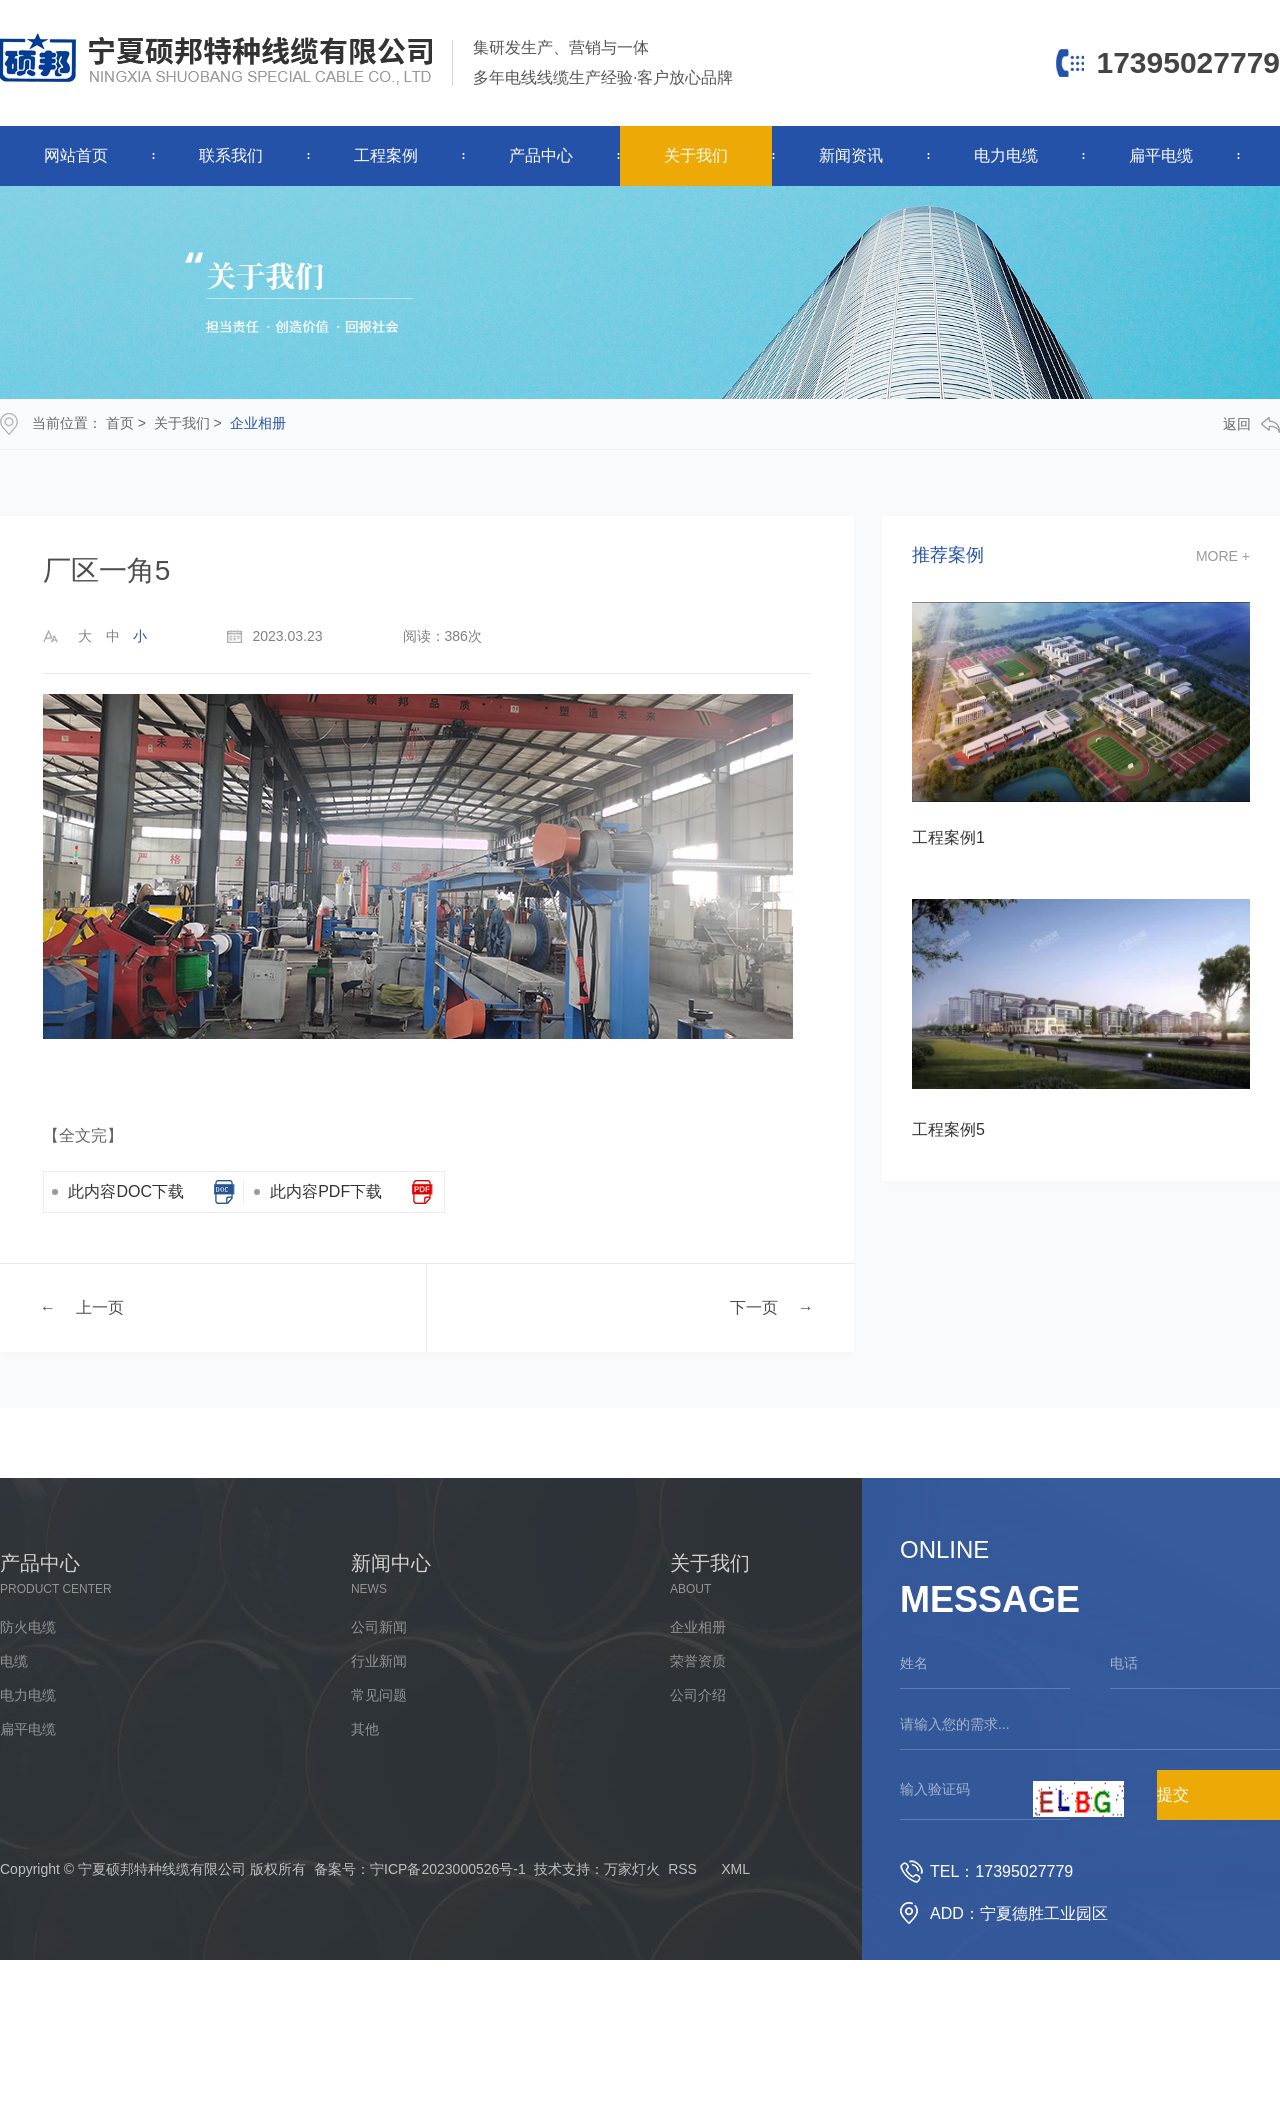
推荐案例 (948, 555)
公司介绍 (698, 1695)
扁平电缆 (1161, 155)
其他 (365, 1729)
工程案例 (386, 155)
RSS (682, 1869)
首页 (120, 423)
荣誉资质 (698, 1661)
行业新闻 (379, 1661)
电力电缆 (1006, 155)
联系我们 (231, 155)
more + (1223, 556)
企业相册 (258, 423)
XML (735, 1869)
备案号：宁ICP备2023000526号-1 (420, 1869)
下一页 (754, 1306)
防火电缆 (28, 1627)
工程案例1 (948, 837)
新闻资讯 (851, 155)
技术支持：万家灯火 (597, 1869)
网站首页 (76, 155)
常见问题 (379, 1695)
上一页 (100, 1306)
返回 (1251, 424)
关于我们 (696, 155)
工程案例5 (948, 1129)
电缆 (14, 1661)
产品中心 (541, 155)
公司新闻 (379, 1627)
